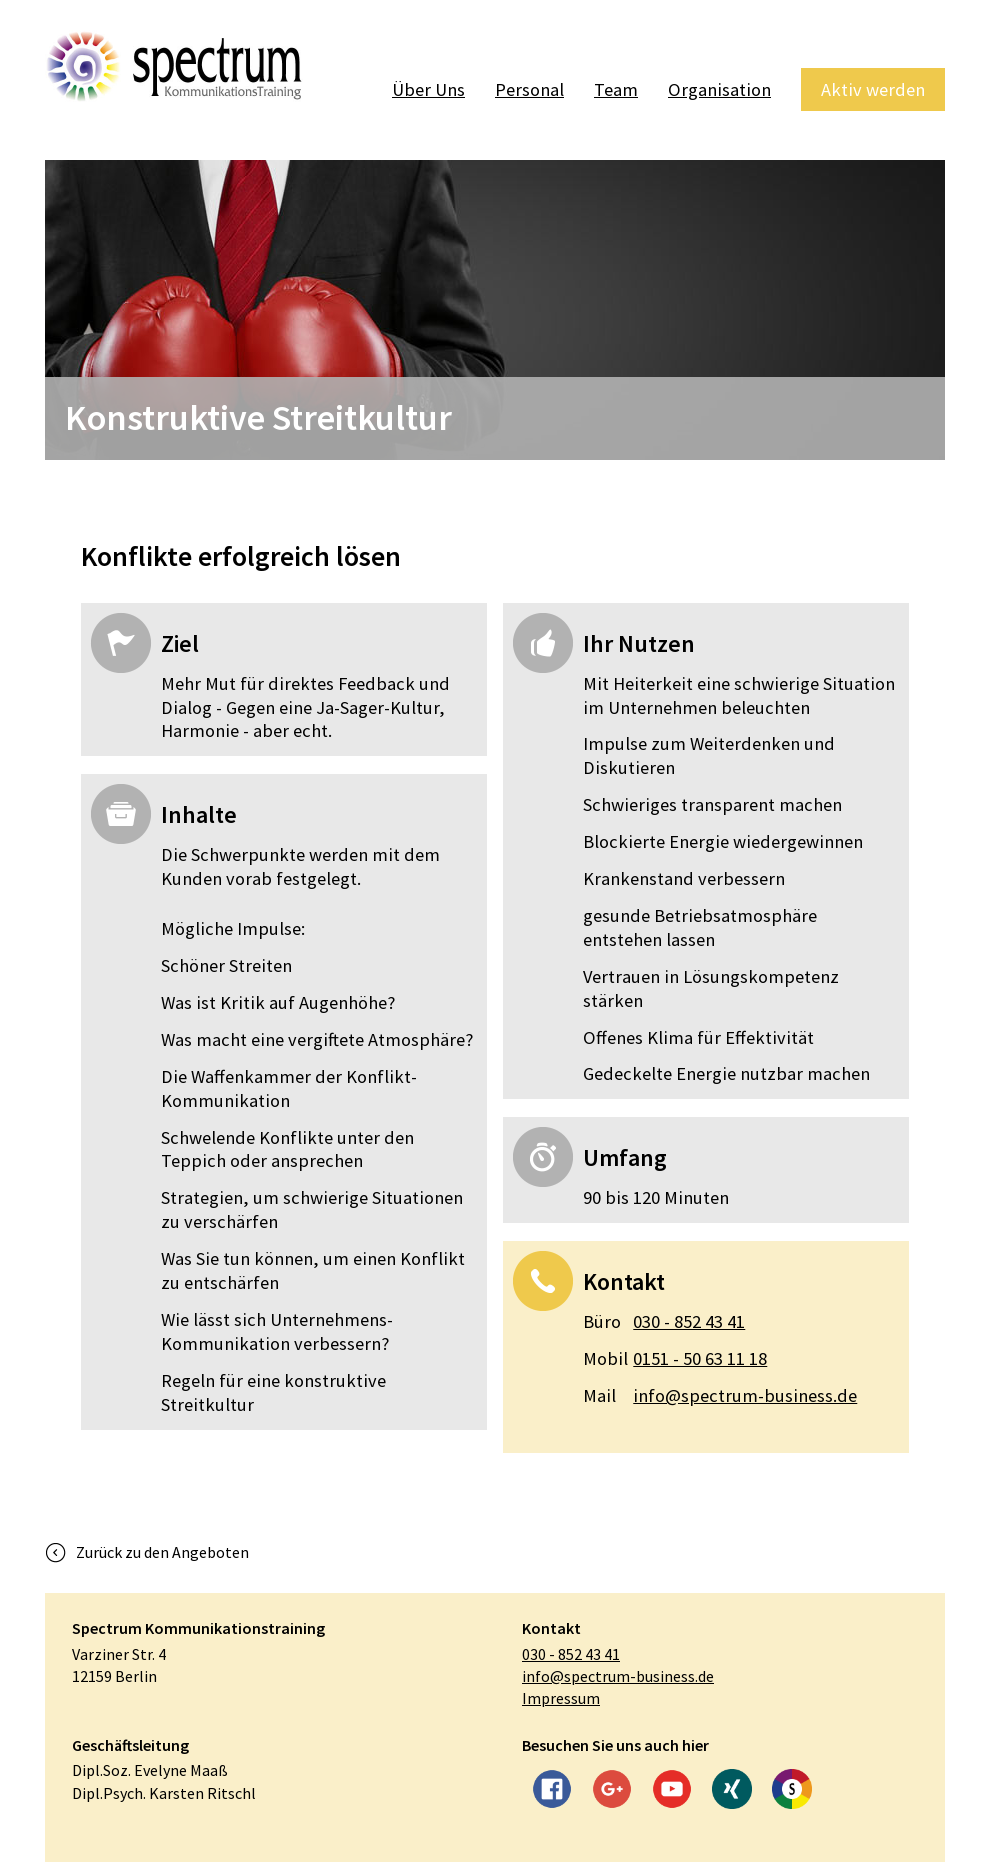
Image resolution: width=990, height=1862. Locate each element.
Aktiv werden (873, 89)
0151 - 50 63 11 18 (675, 1359)
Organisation (719, 89)
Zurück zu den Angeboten (162, 1552)
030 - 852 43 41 (664, 1322)
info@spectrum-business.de (720, 1396)
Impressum (561, 1698)
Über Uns (428, 89)
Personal (529, 89)
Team (616, 89)
